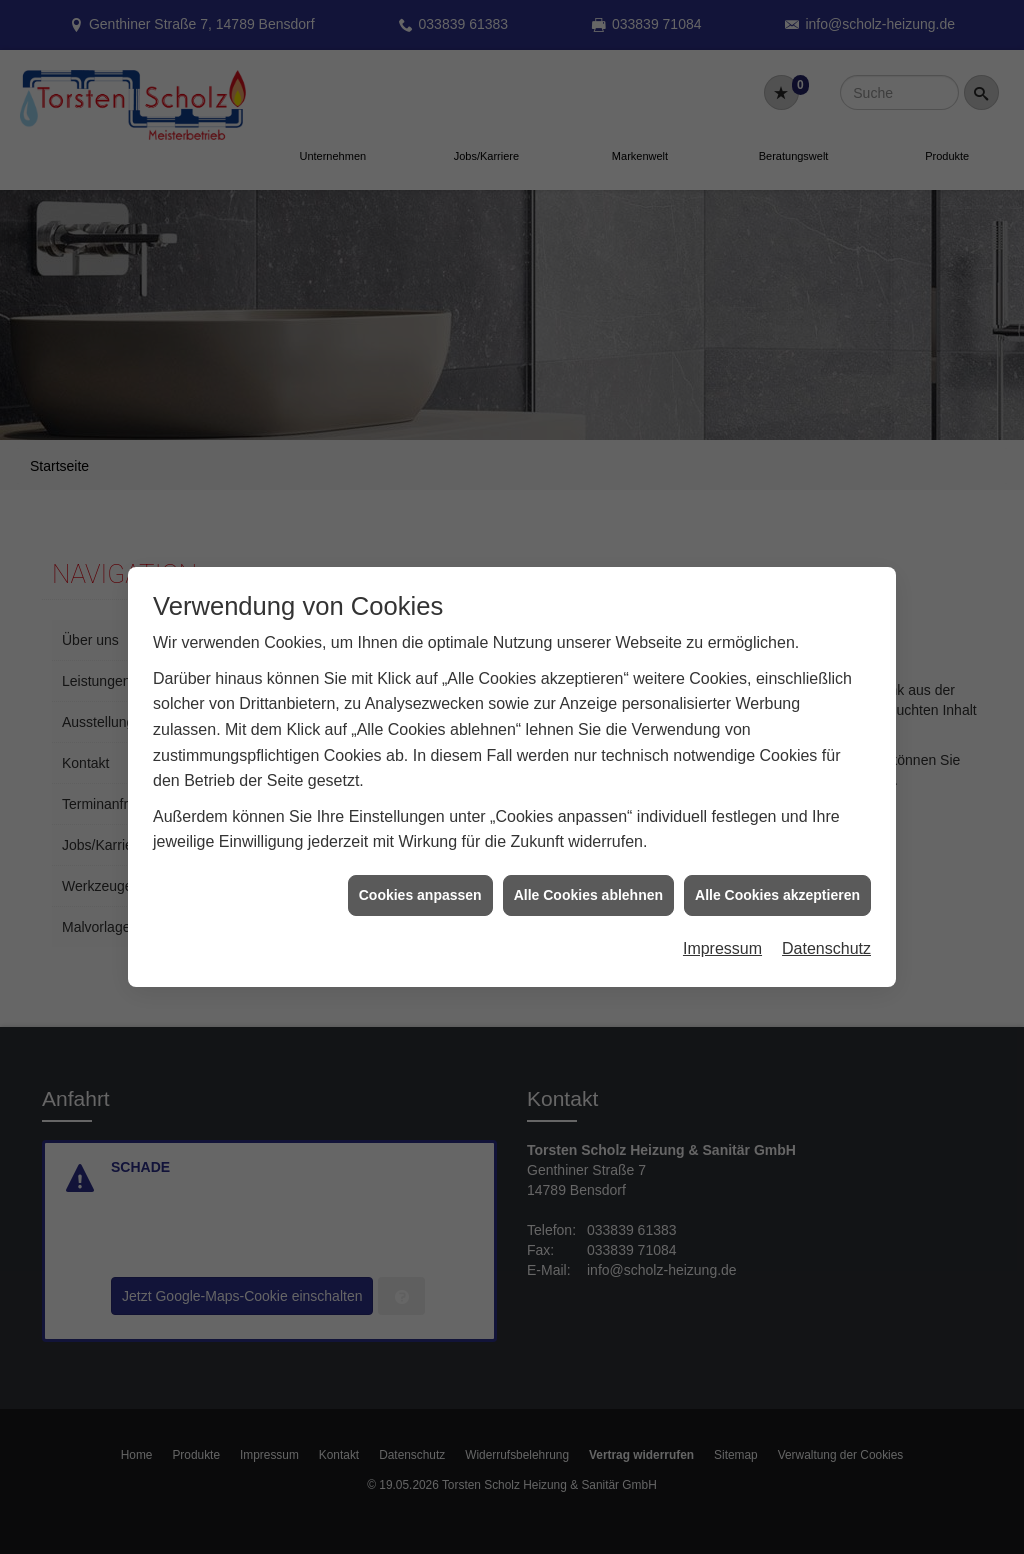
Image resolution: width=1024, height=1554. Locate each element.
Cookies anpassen (420, 864)
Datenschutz (826, 917)
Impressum (722, 917)
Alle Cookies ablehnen (588, 864)
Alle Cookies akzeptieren (777, 864)
